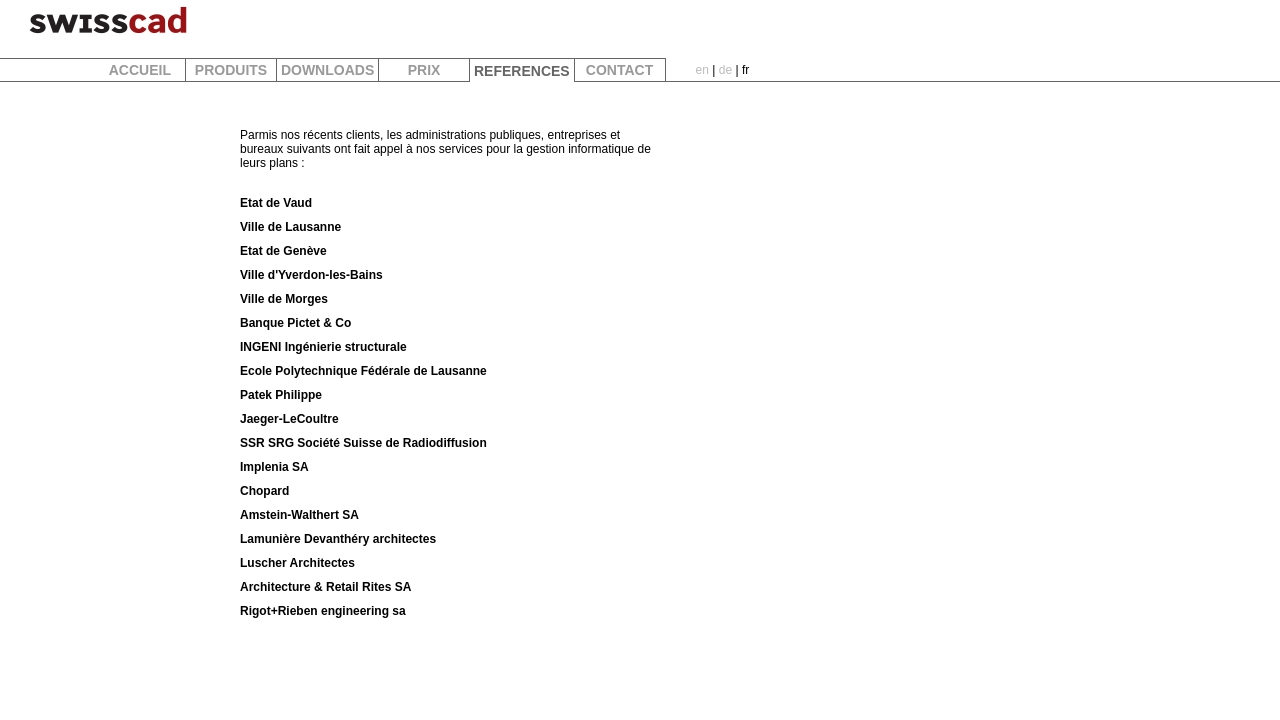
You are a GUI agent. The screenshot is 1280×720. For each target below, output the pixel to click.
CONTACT (619, 70)
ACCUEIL (139, 70)
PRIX (424, 70)
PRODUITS (231, 70)
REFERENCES (521, 71)
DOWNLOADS (327, 70)
